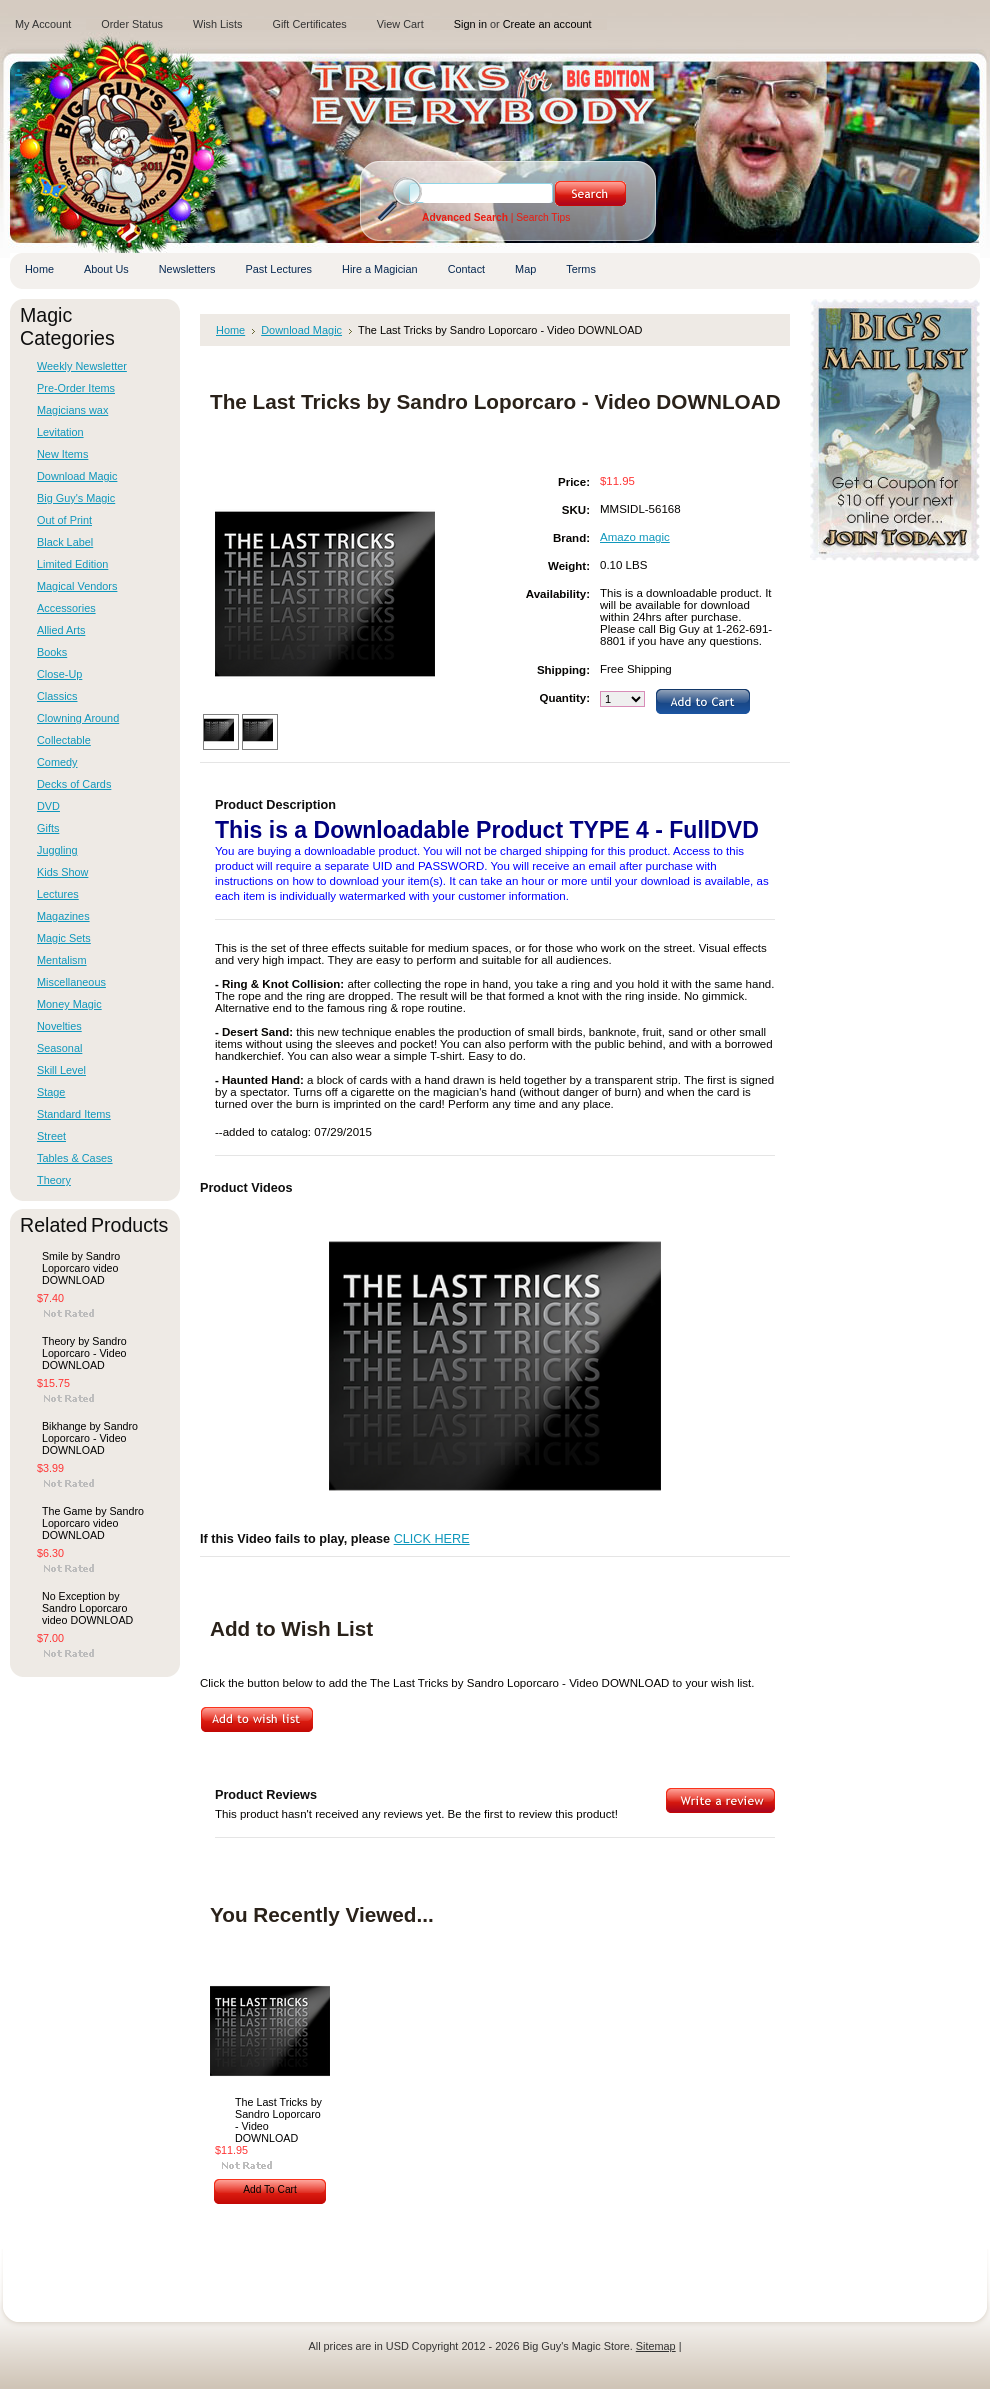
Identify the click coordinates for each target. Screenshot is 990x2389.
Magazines (63, 916)
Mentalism (62, 960)
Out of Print (64, 520)
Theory (54, 1180)
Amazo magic (635, 537)
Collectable (64, 740)
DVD (48, 806)
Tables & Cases (75, 1158)
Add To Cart (270, 2189)
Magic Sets (64, 938)
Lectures (58, 894)
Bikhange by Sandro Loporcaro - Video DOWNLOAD (90, 1438)
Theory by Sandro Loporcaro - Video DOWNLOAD (84, 1353)
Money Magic (69, 1004)
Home (230, 330)
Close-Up (59, 674)
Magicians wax (72, 410)
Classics (57, 696)
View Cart (400, 24)
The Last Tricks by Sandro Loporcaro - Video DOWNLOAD (278, 2120)
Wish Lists (218, 24)
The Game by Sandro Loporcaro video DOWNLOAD (93, 1523)
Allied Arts (61, 630)
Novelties (59, 1026)
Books (52, 652)
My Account (43, 24)
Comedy (57, 762)
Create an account (547, 24)
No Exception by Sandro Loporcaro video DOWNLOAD (87, 1608)
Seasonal (59, 1048)
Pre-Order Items (76, 388)
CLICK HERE (432, 1539)
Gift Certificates (309, 24)
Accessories (66, 608)
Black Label (65, 542)
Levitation (60, 432)
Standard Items (74, 1114)
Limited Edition (72, 564)
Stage (51, 1092)
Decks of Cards (74, 784)
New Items (62, 454)
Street (51, 1136)
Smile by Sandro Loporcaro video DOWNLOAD (81, 1268)
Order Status (132, 24)
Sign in (470, 24)
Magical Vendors (77, 586)
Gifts (48, 828)
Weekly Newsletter (82, 366)
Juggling (57, 850)
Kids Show (62, 872)
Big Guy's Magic (76, 498)
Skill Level (61, 1070)
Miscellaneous (71, 982)
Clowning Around (78, 718)
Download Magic (77, 476)
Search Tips (543, 217)
